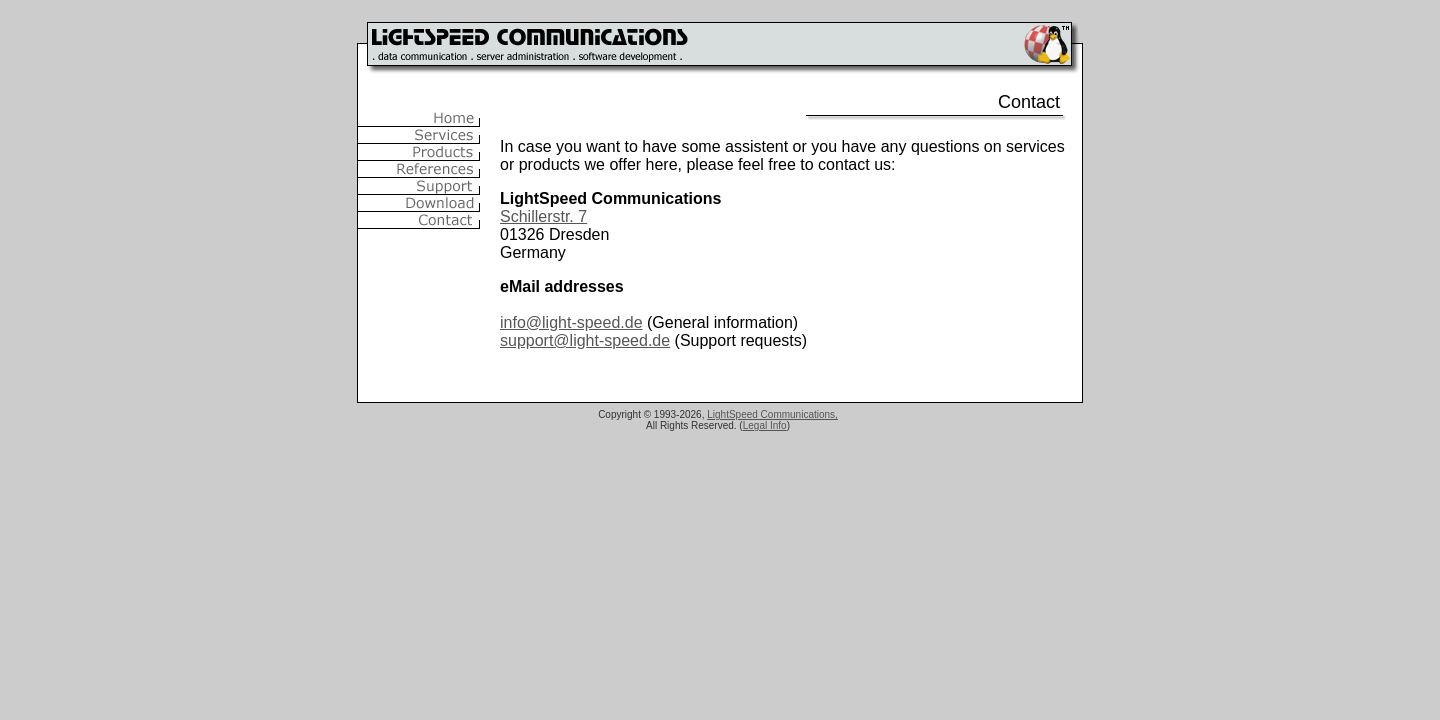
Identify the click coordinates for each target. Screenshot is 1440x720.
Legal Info (765, 425)
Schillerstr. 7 (543, 216)
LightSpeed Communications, (772, 414)
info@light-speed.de (571, 322)
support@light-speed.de (585, 340)
